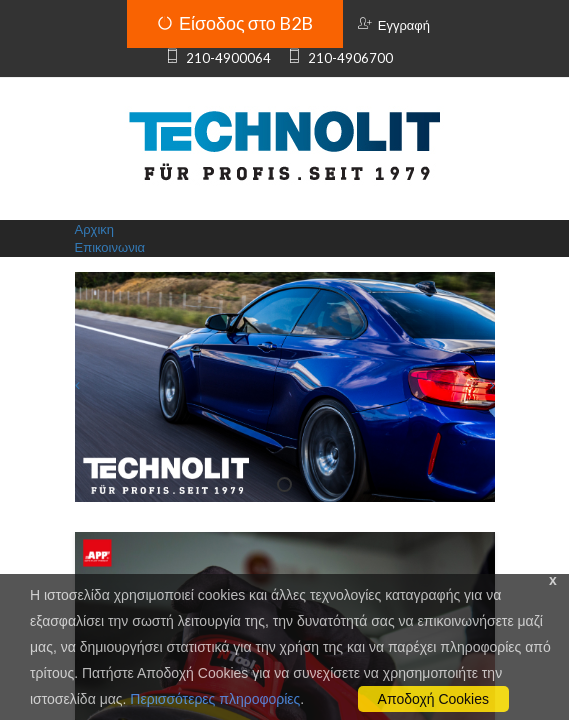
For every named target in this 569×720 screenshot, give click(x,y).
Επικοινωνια (110, 247)
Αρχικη (95, 229)
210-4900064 (217, 58)
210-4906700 (339, 58)
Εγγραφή (394, 25)
